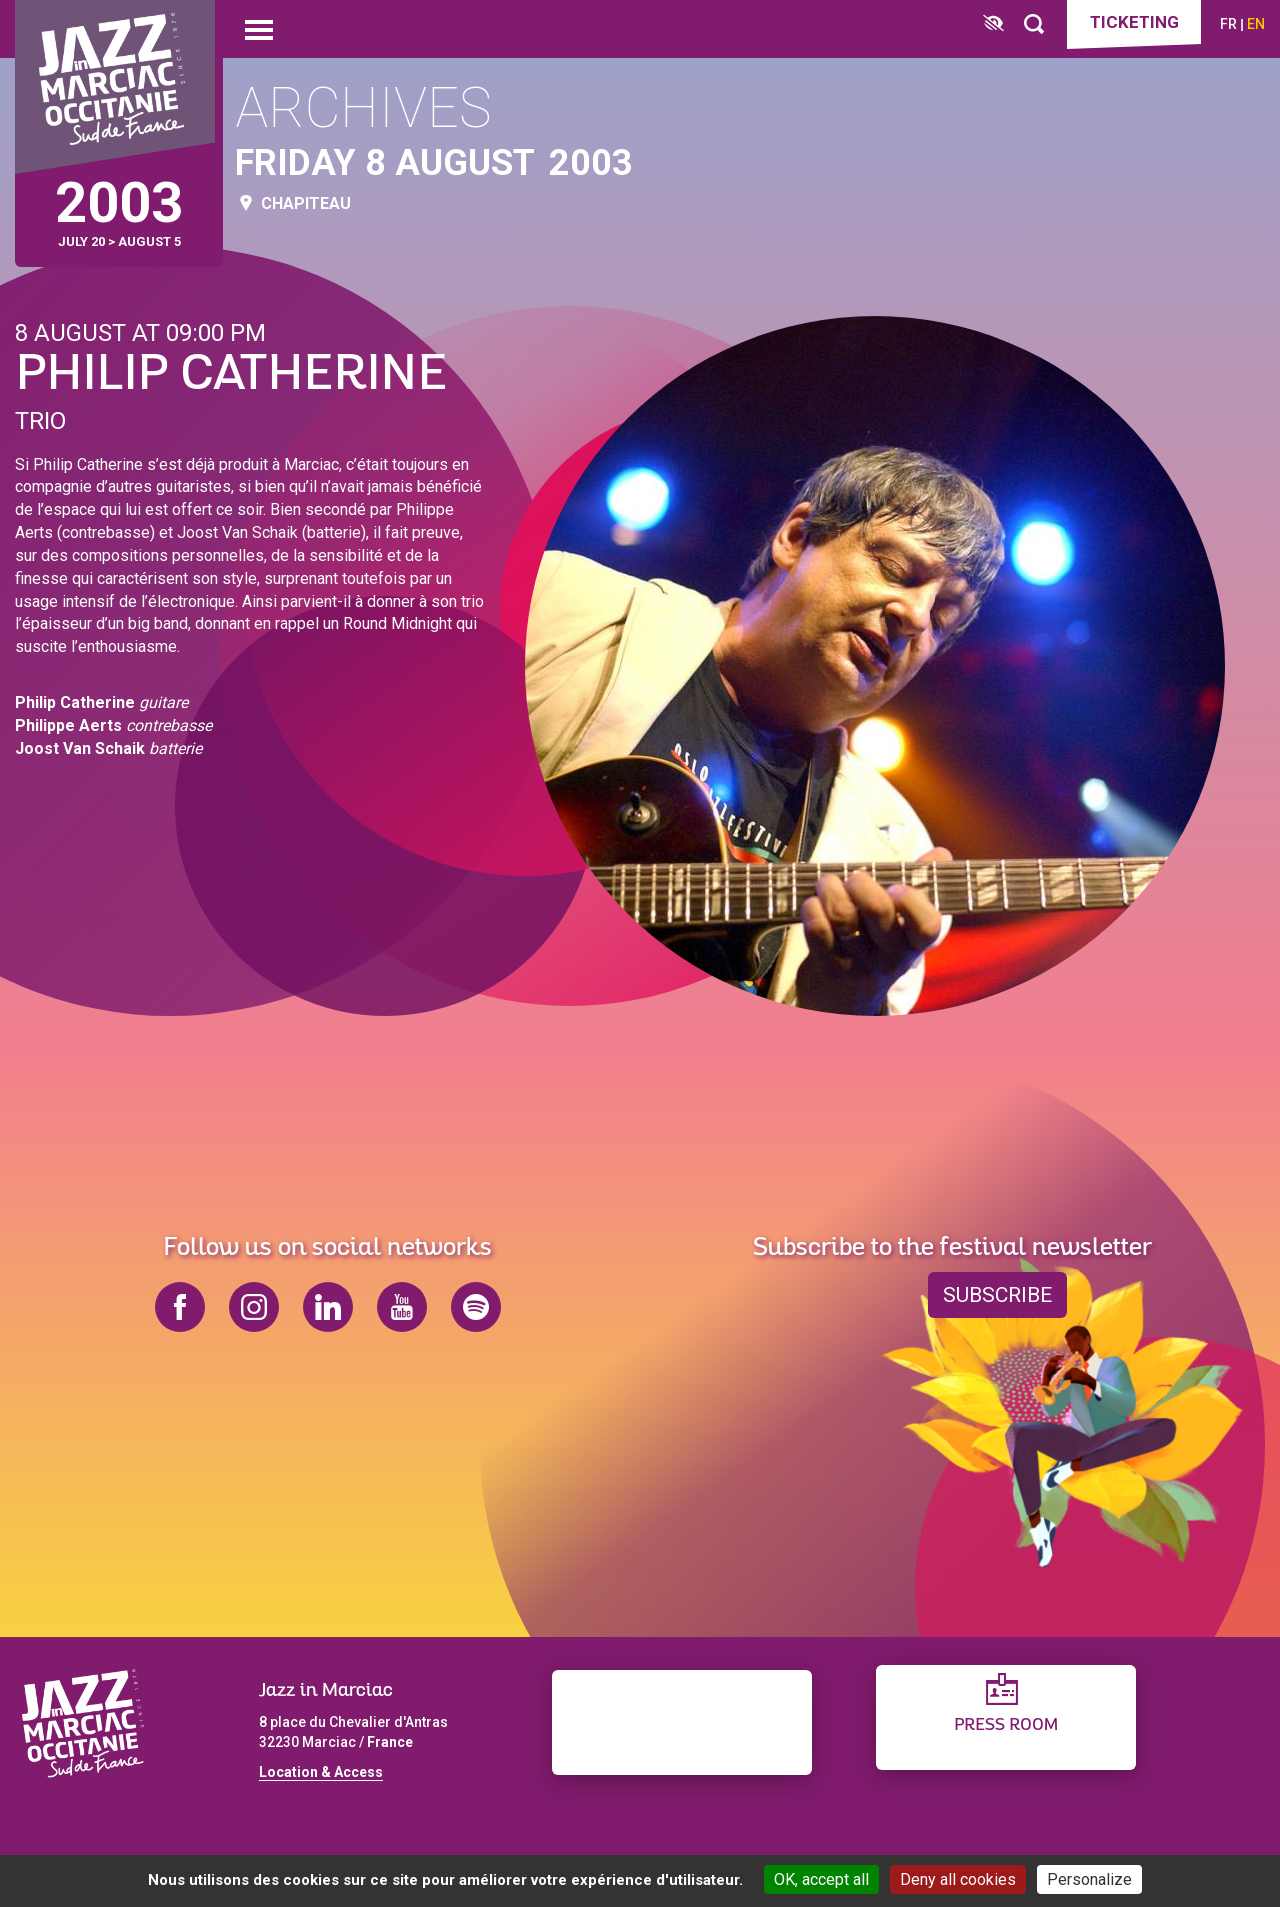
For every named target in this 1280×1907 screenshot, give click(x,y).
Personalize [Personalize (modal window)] (1089, 1879)
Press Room (1006, 1725)
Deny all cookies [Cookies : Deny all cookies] (958, 1879)
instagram (254, 1307)
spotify (476, 1307)
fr (1228, 24)
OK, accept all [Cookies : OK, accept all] (821, 1879)
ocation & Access (325, 1772)
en (1256, 24)
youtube (402, 1307)
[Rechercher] (1034, 24)
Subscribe (997, 1295)
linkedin (328, 1307)
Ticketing (1134, 22)
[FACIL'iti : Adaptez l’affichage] (993, 24)
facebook (180, 1307)
